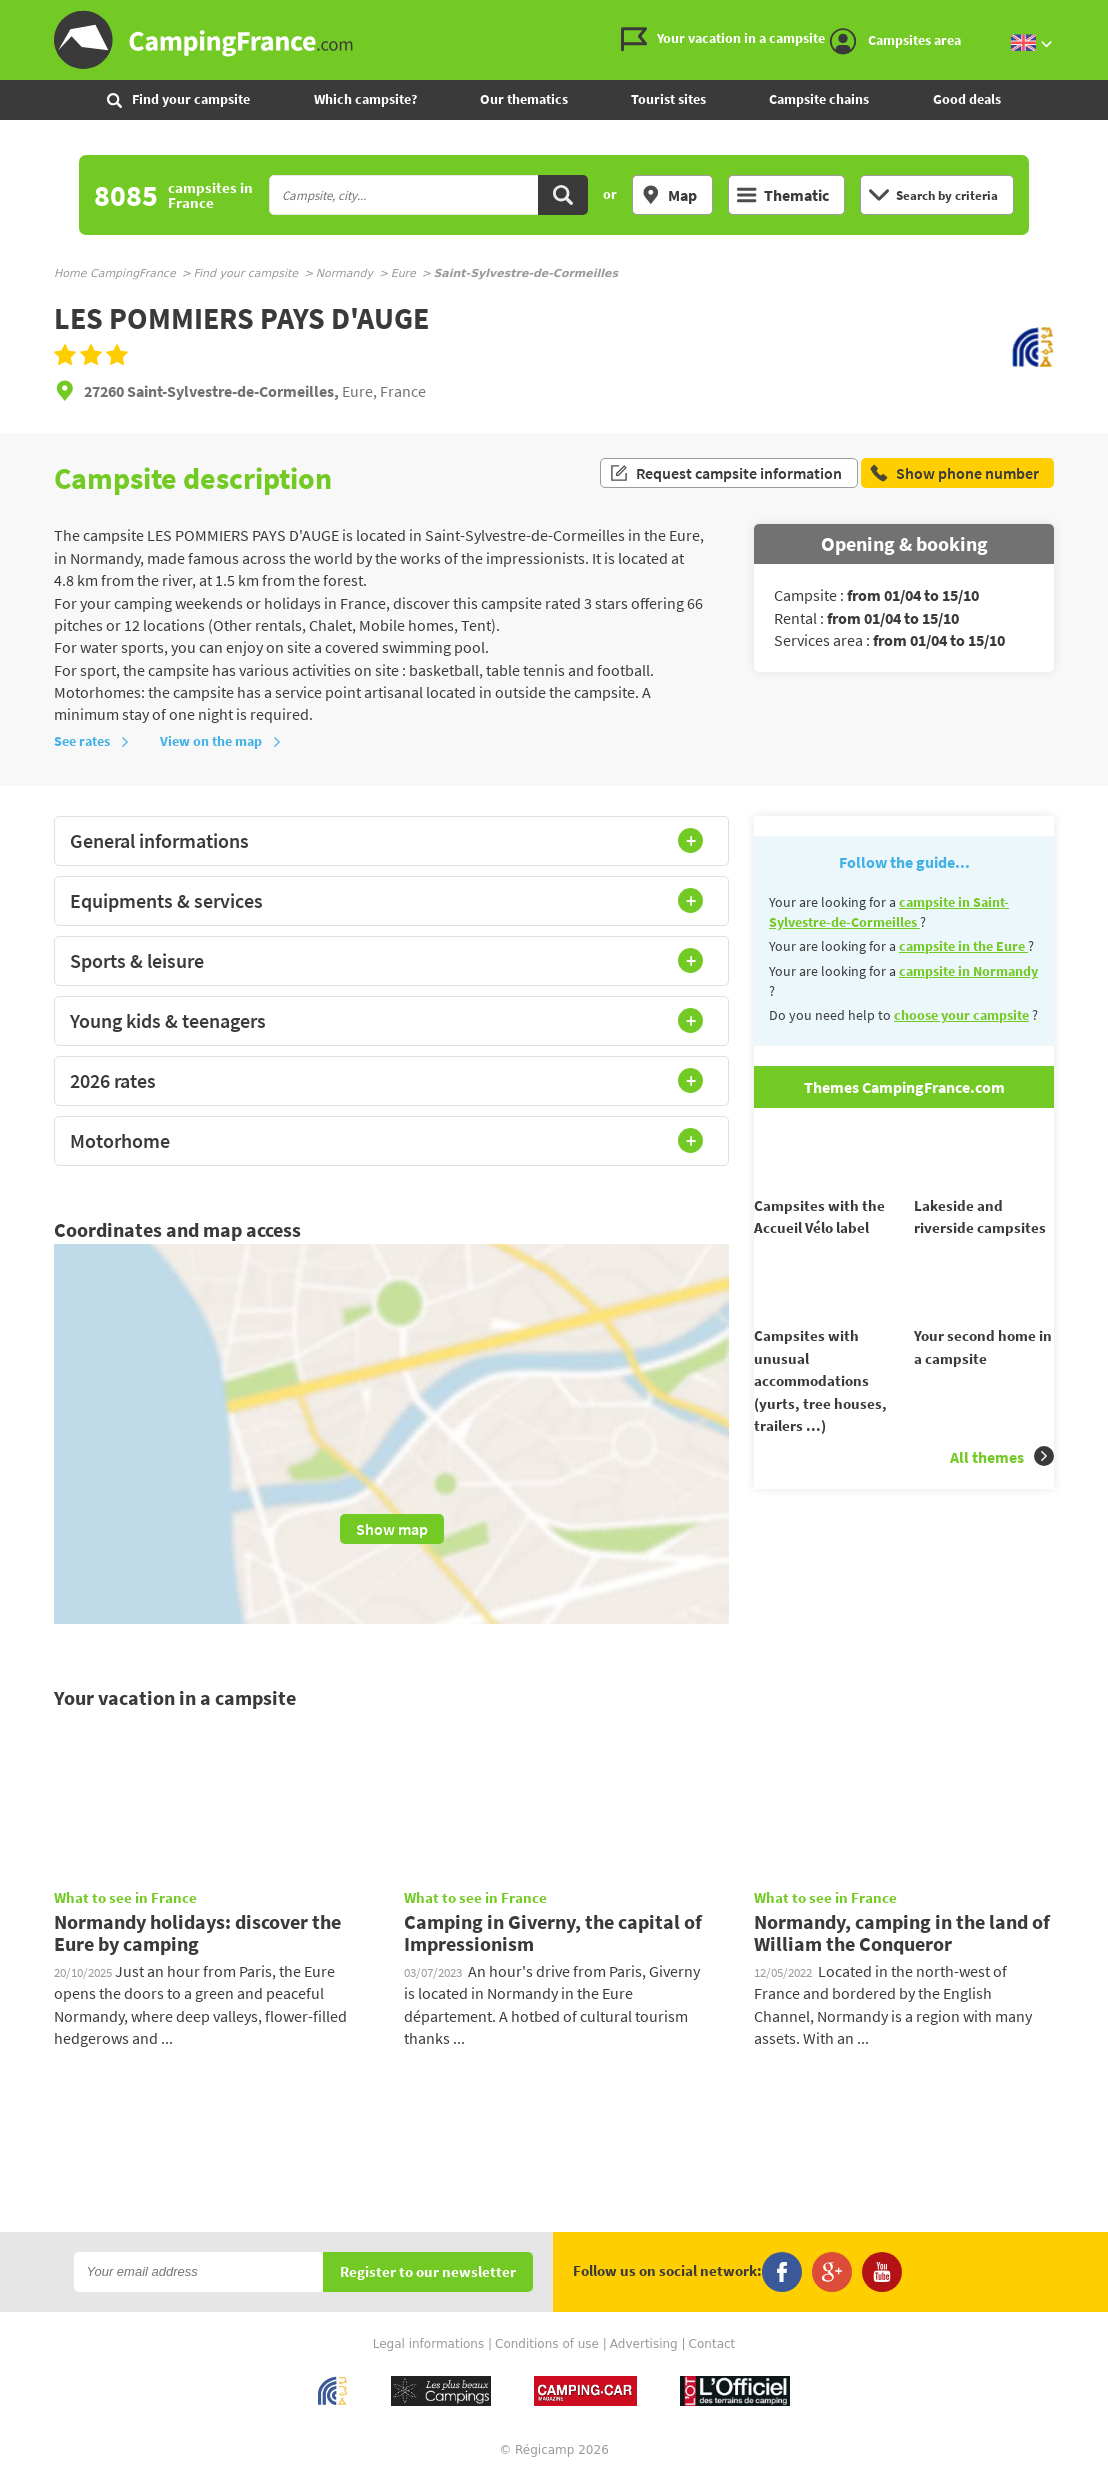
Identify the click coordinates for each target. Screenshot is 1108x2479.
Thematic (783, 195)
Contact (712, 2344)
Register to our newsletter (428, 2272)
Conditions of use (547, 2344)
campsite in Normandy (968, 971)
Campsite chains (819, 99)
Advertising (644, 2344)
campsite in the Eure (963, 946)
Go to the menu (1083, 16)
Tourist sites (668, 99)
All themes (1002, 1492)
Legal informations (429, 2344)
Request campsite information (725, 478)
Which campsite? (365, 99)
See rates (92, 741)
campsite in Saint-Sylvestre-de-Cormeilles (889, 912)
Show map (392, 1529)
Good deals (967, 99)
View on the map (221, 741)
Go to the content (1094, 16)
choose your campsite (961, 1015)
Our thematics (524, 99)
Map (669, 195)
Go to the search (1104, 16)
